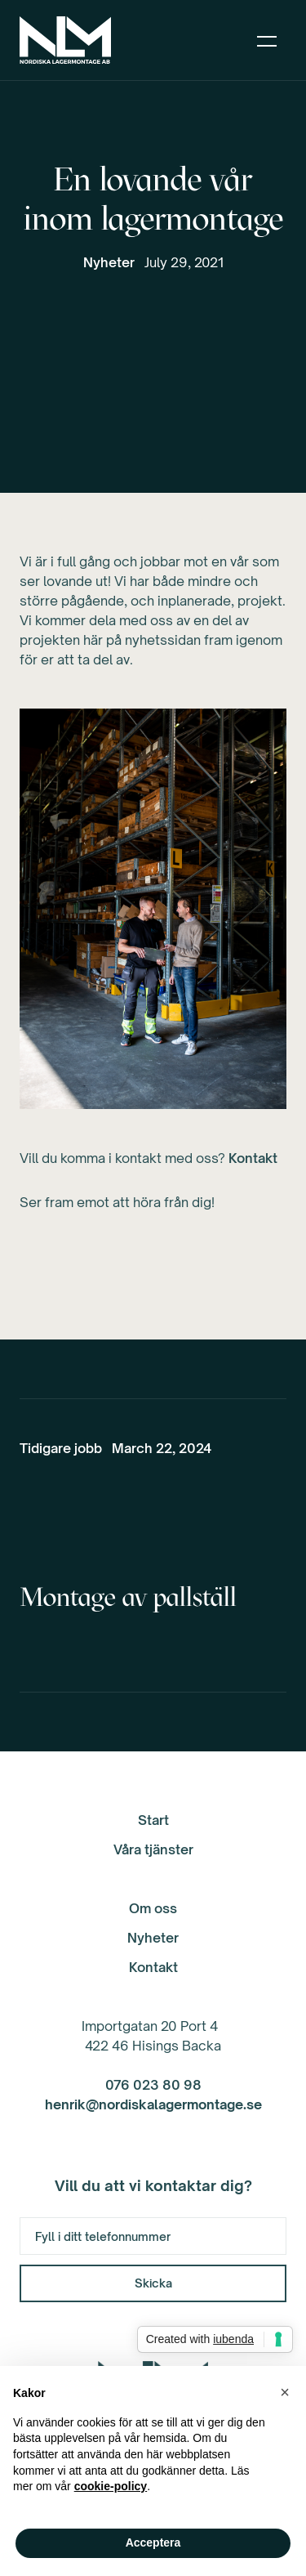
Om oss (153, 1908)
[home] (65, 40)
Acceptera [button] (153, 2542)
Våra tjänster (153, 1849)
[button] (266, 40)
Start (153, 1820)
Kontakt (252, 1158)
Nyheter (109, 262)
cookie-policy (110, 2486)
